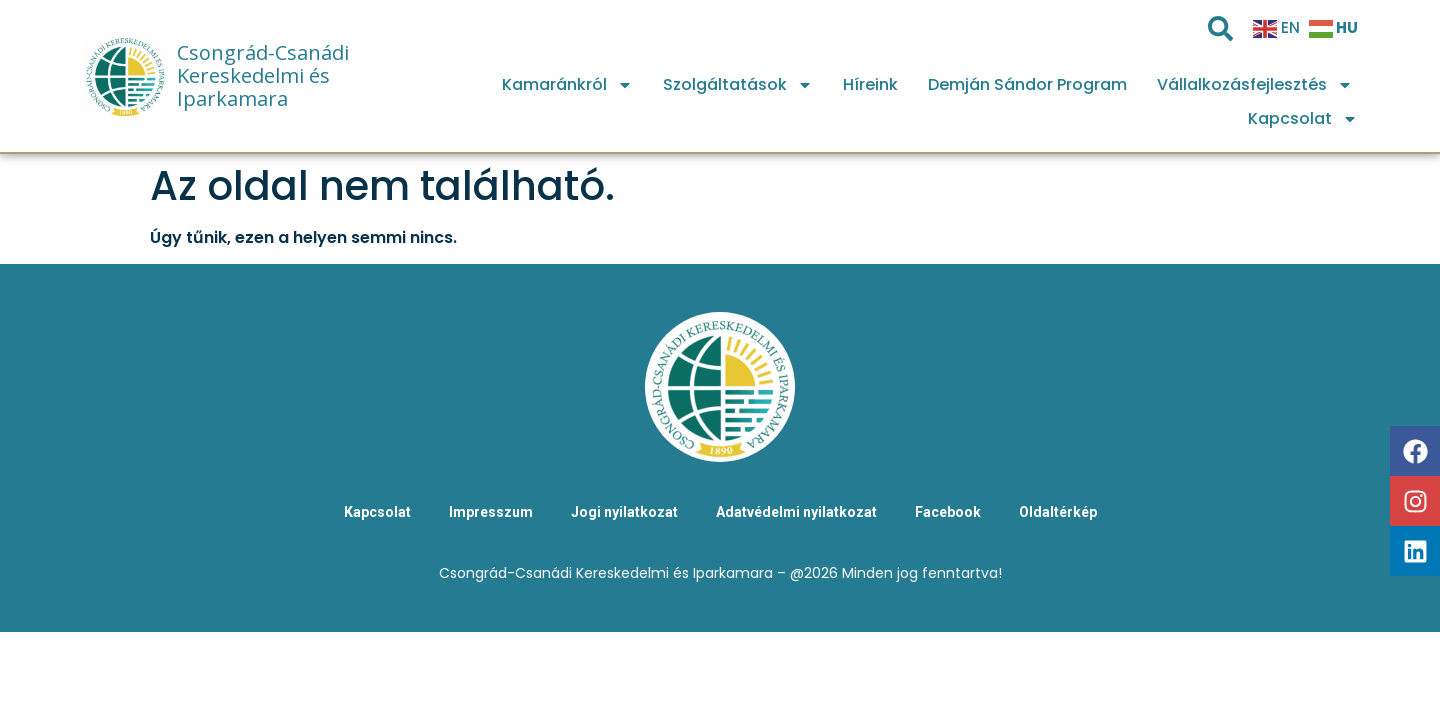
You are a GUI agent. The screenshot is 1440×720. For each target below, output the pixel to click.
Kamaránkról (567, 85)
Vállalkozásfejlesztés (1255, 85)
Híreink (870, 84)
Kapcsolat (1303, 119)
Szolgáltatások (738, 85)
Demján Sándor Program (1027, 84)
